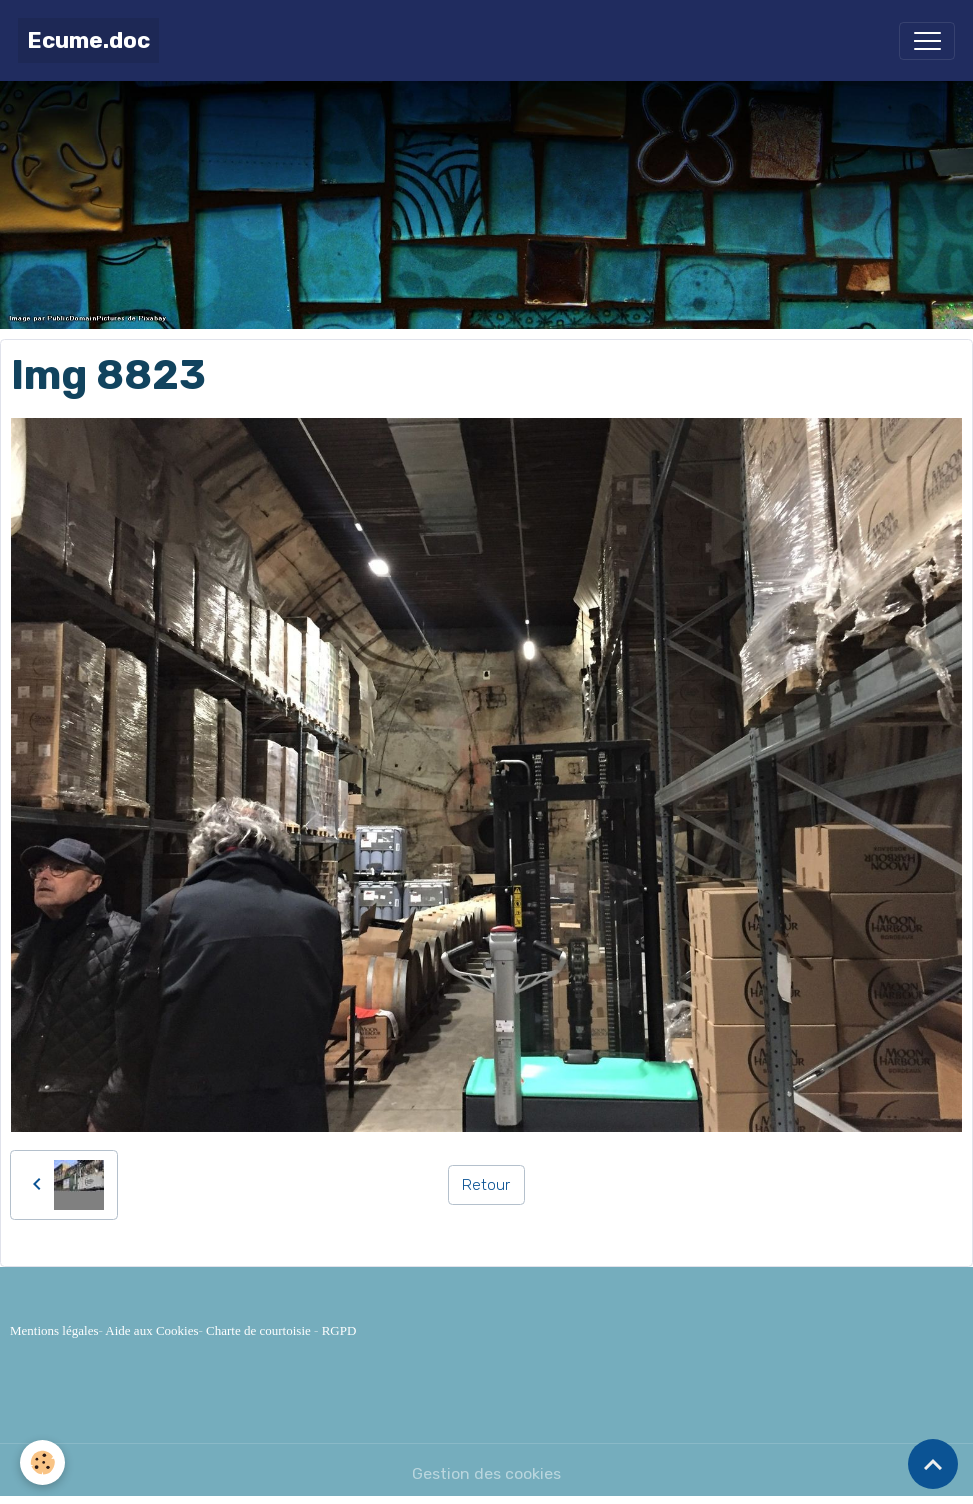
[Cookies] (42, 1462)
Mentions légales (54, 1330)
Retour (486, 1184)
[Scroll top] (933, 1464)
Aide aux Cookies (151, 1330)
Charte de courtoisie (258, 1330)
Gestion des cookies (486, 1473)
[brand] (88, 40)
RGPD (339, 1330)
